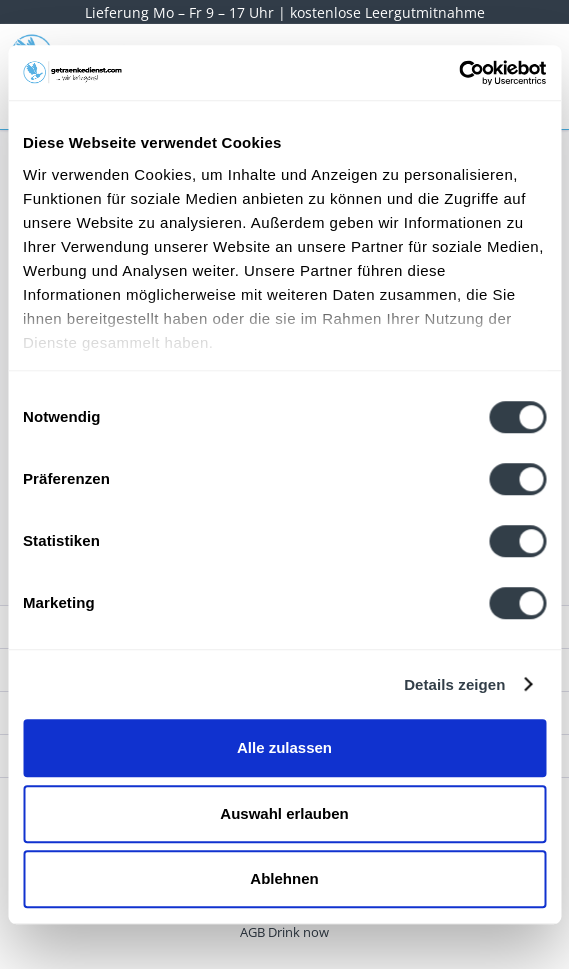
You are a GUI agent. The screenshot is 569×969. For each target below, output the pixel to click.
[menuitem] (284, 932)
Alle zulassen (284, 747)
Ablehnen (284, 878)
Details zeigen (454, 684)
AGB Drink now (284, 932)
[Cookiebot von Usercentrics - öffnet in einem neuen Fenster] (458, 73)
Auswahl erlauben (284, 813)
